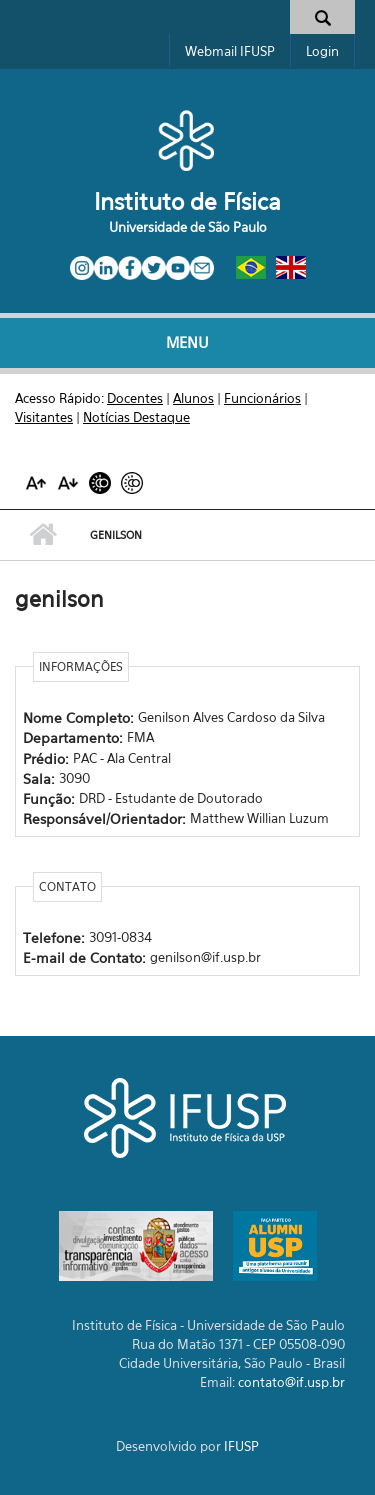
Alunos (193, 398)
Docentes (135, 398)
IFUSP (241, 1446)
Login (322, 51)
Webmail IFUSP (230, 51)
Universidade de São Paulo (188, 227)
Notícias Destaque (136, 417)
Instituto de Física (187, 201)
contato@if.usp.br (291, 1382)
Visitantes (44, 417)
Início (42, 535)
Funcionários (262, 398)
